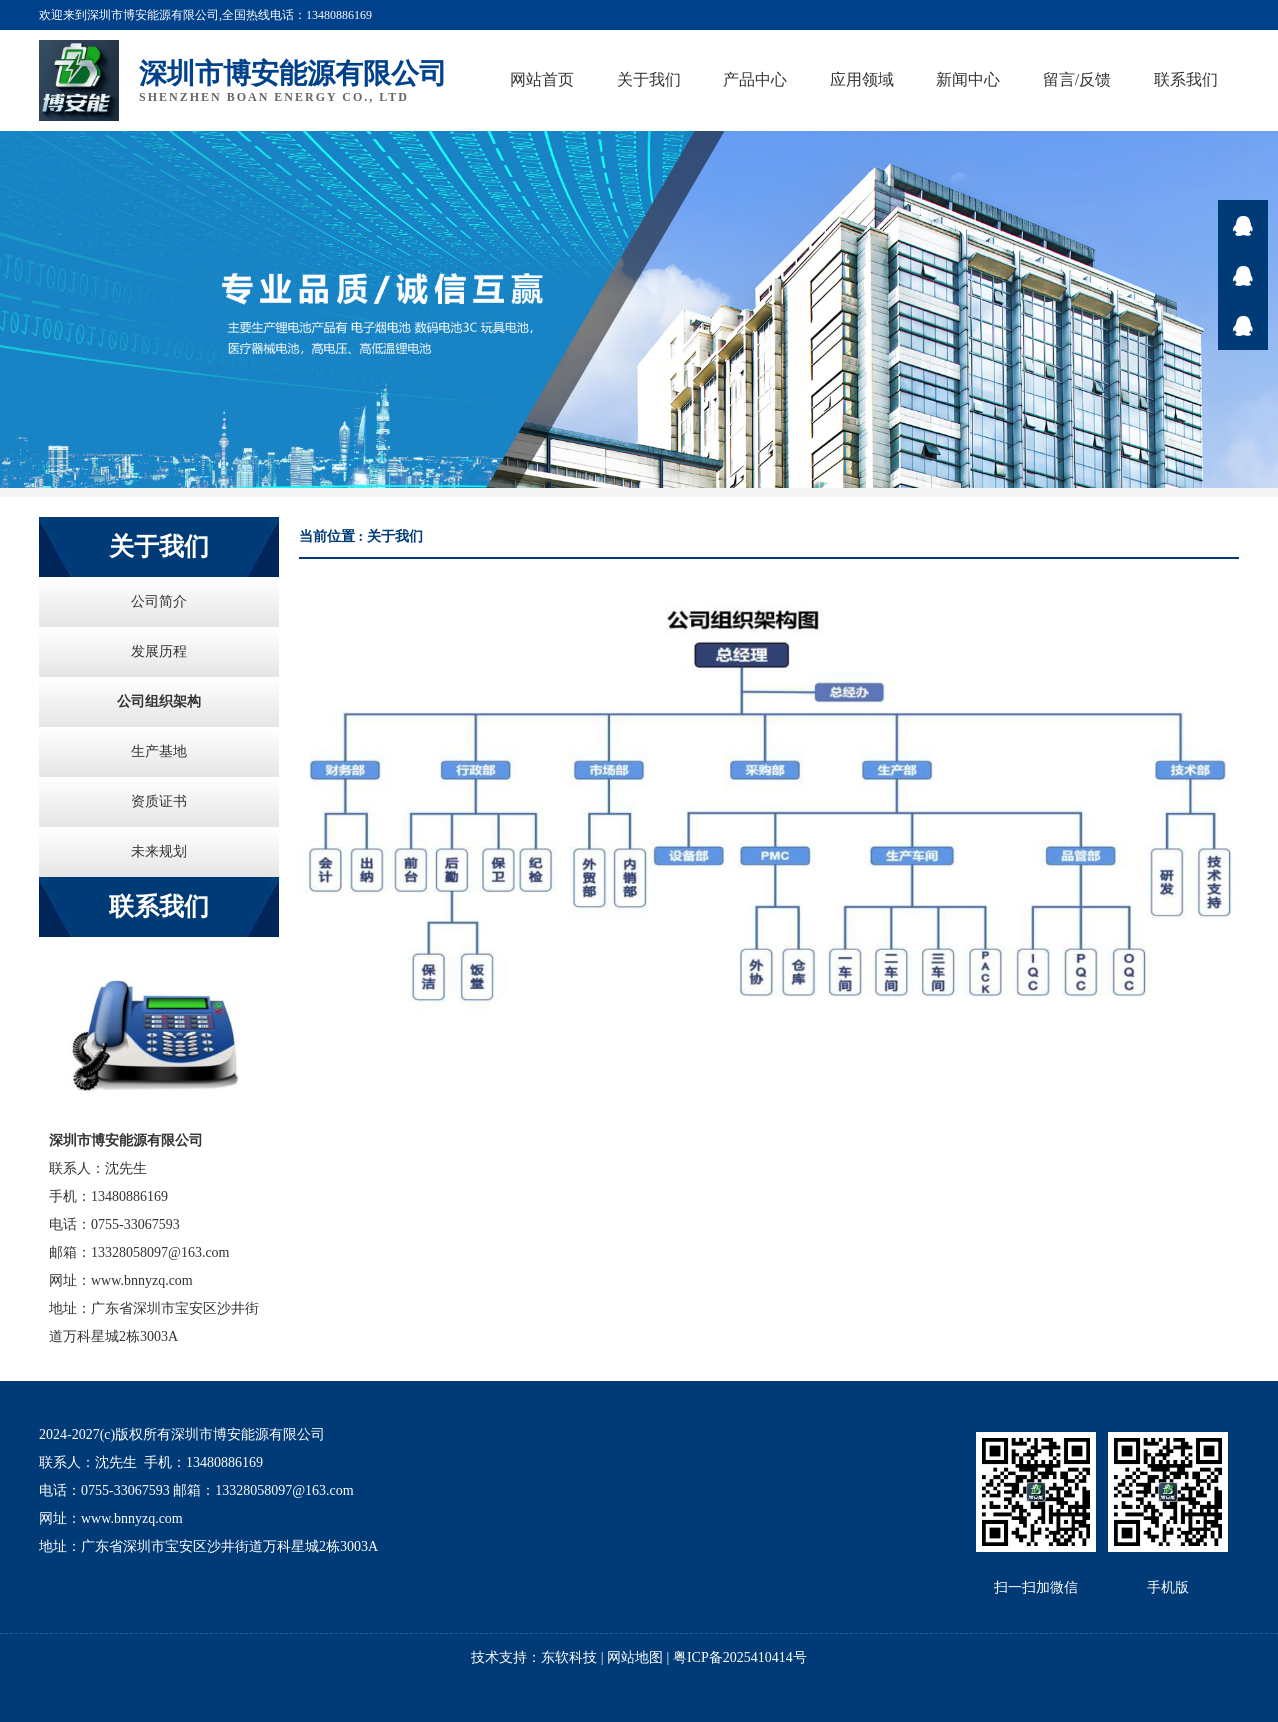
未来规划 (159, 851)
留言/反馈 (1077, 79)
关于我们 (649, 79)
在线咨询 (1243, 225)
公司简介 (159, 601)
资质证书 (159, 801)
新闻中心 (968, 79)
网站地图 (635, 1657)
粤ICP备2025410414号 (740, 1657)
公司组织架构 (159, 701)
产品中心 (755, 79)
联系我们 (1186, 79)
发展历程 (159, 651)
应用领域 (862, 79)
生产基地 (159, 751)
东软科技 (569, 1657)
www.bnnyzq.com (142, 1280)
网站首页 (542, 79)
